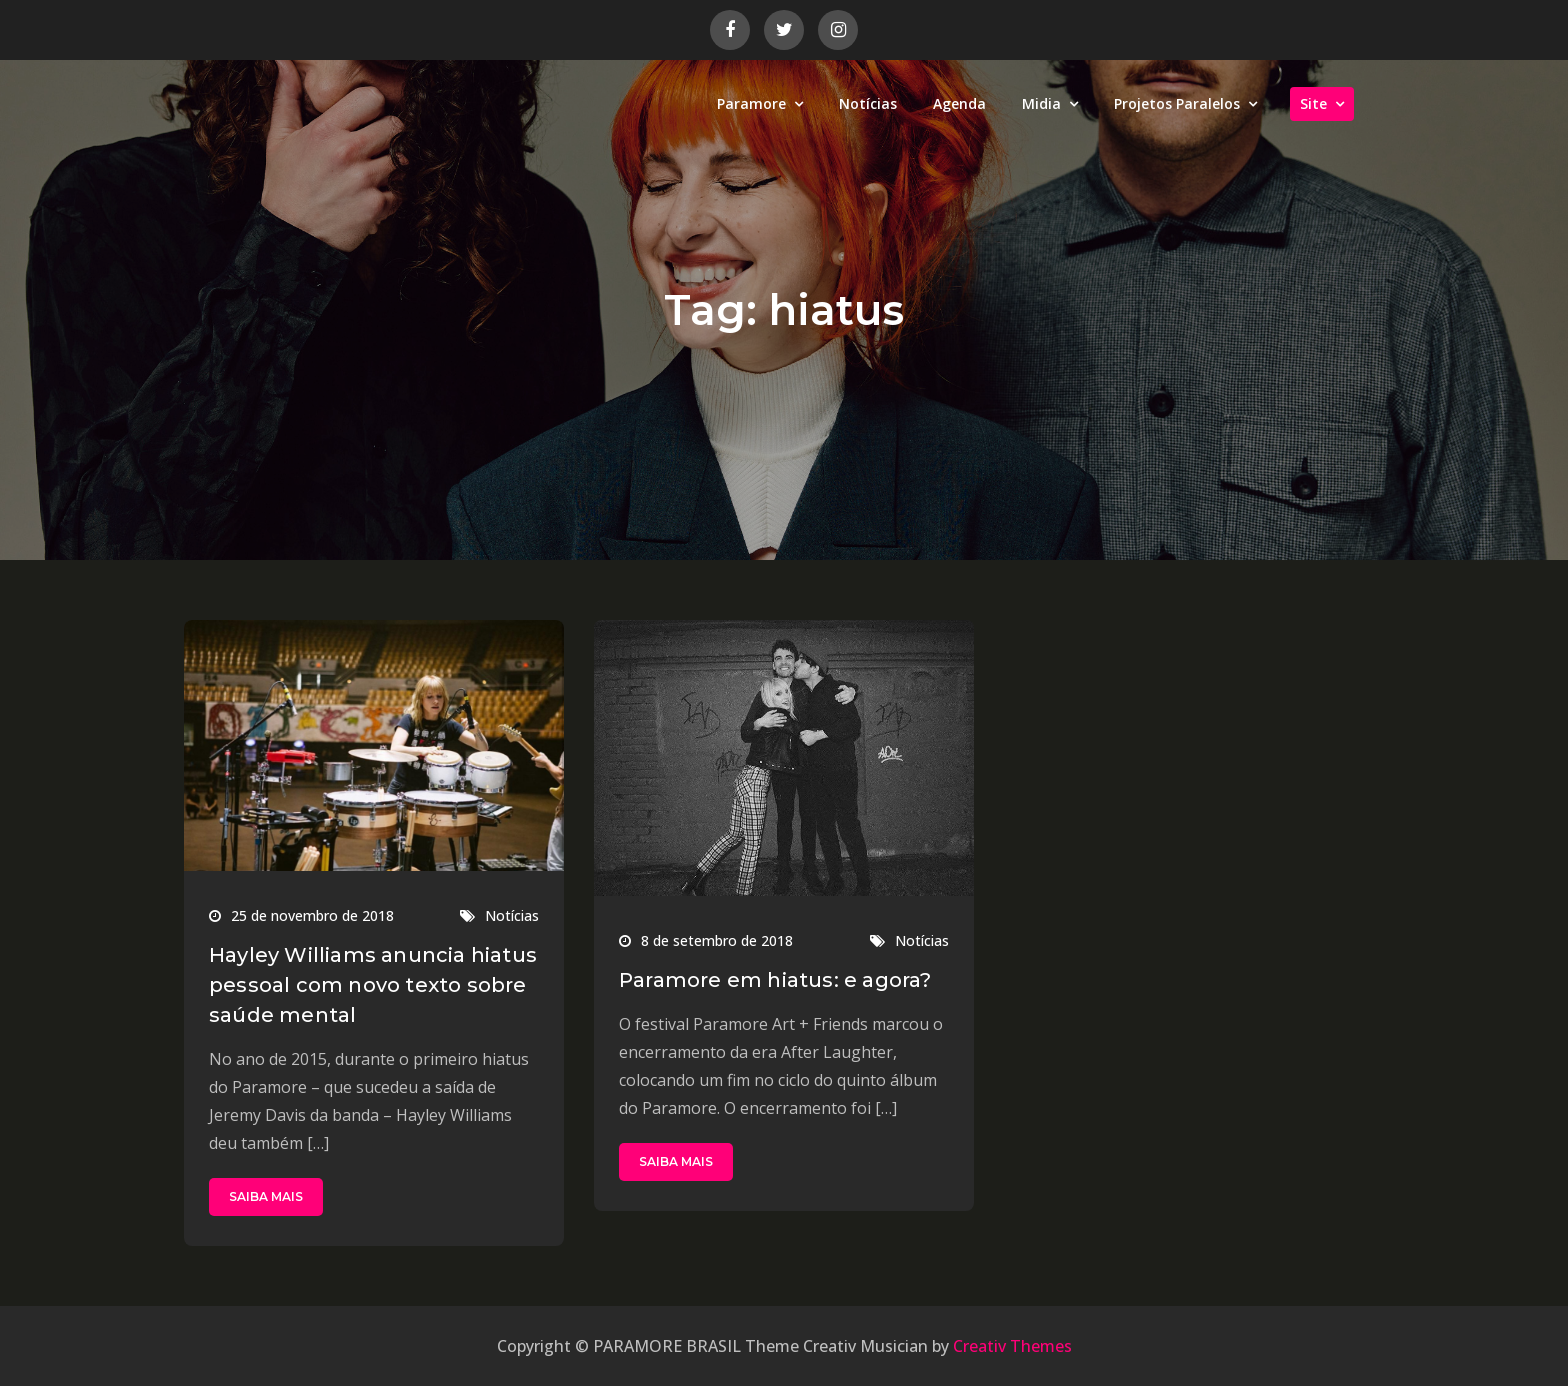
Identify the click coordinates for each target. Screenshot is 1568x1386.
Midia (1041, 103)
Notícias (868, 103)
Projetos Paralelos (1177, 103)
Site (1313, 103)
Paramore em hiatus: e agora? (775, 980)
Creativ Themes (1012, 1346)
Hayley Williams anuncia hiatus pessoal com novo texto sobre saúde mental (373, 985)
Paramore (751, 103)
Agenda (959, 103)
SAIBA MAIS (266, 1196)
